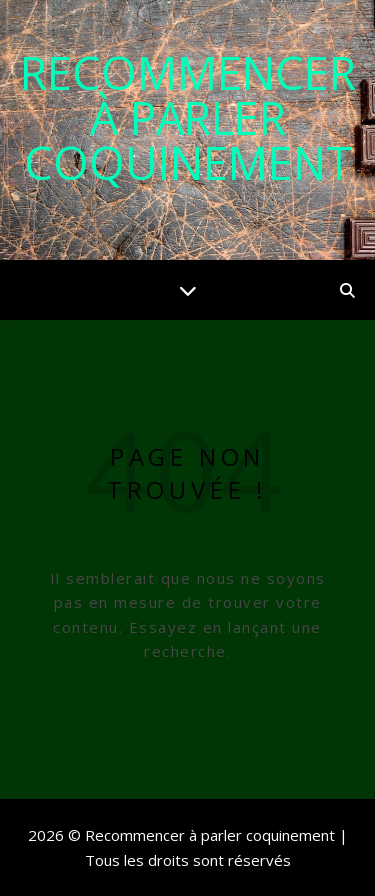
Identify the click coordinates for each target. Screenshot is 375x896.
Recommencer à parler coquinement (188, 117)
